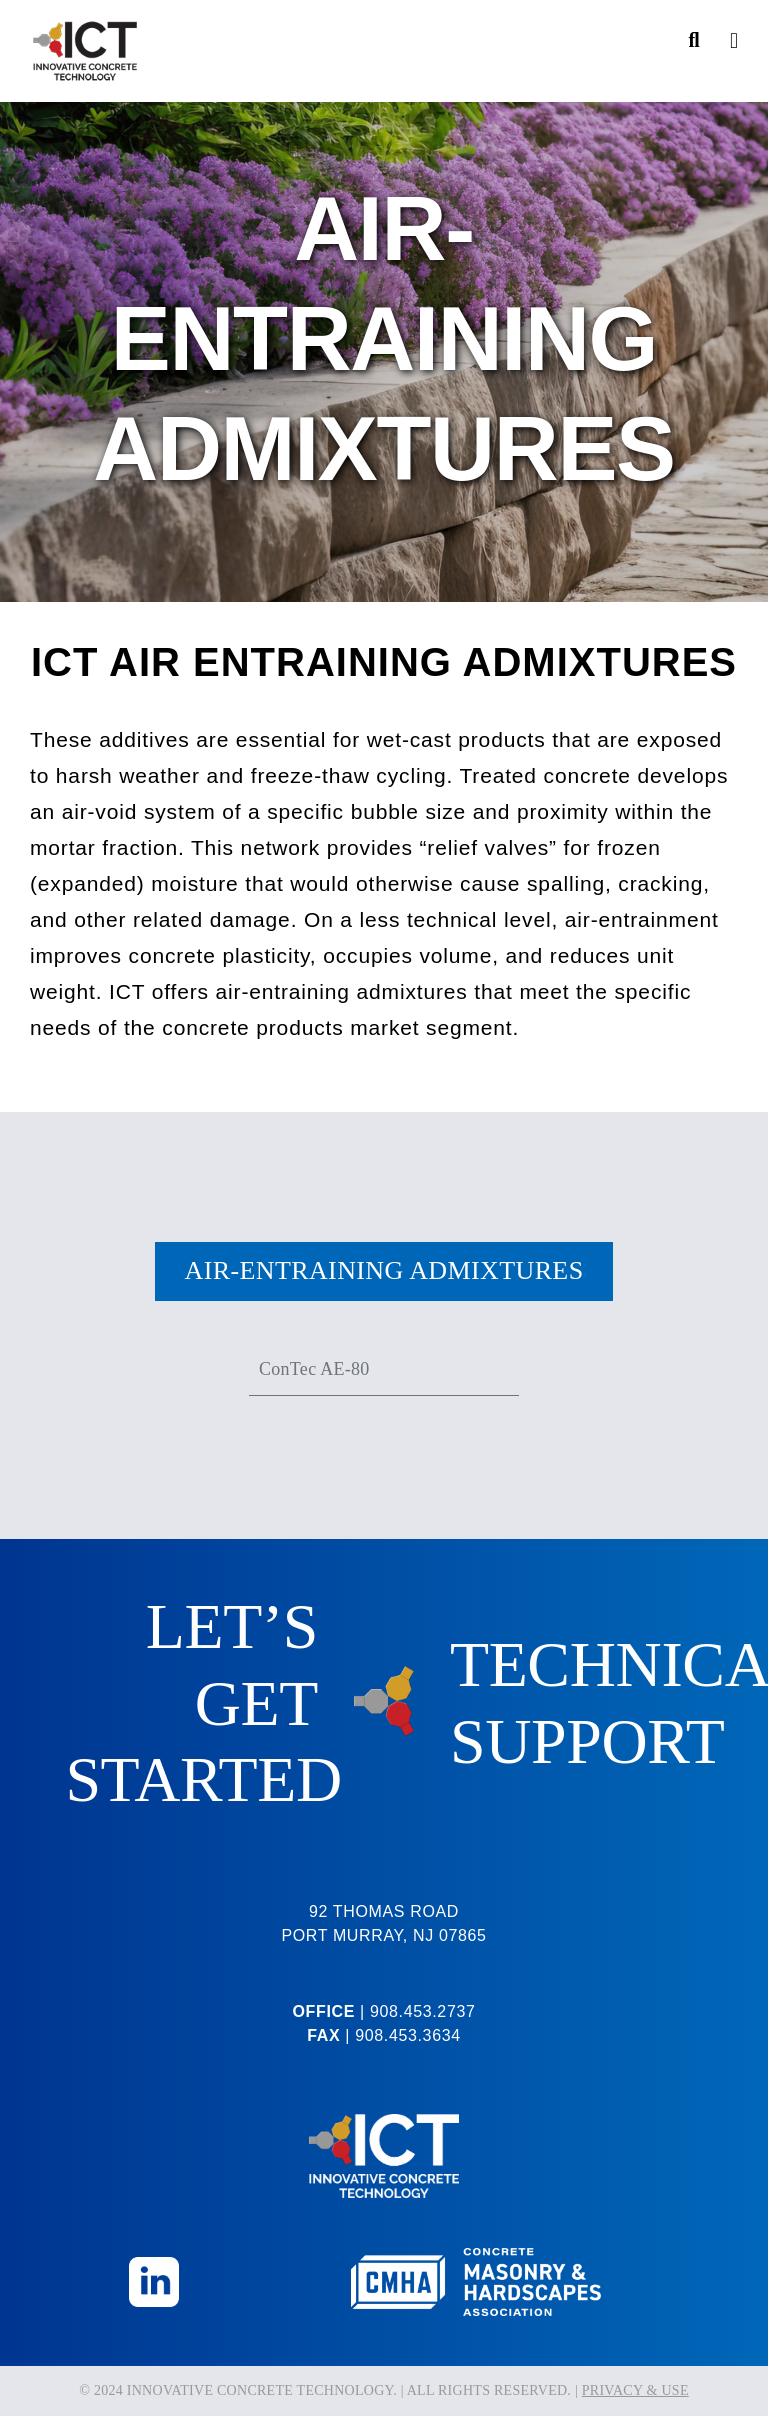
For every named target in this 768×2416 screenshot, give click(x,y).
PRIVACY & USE (635, 2390)
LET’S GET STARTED (203, 1703)
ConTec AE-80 (314, 1369)
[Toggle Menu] (734, 41)
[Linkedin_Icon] (154, 2266)
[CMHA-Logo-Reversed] (476, 2257)
